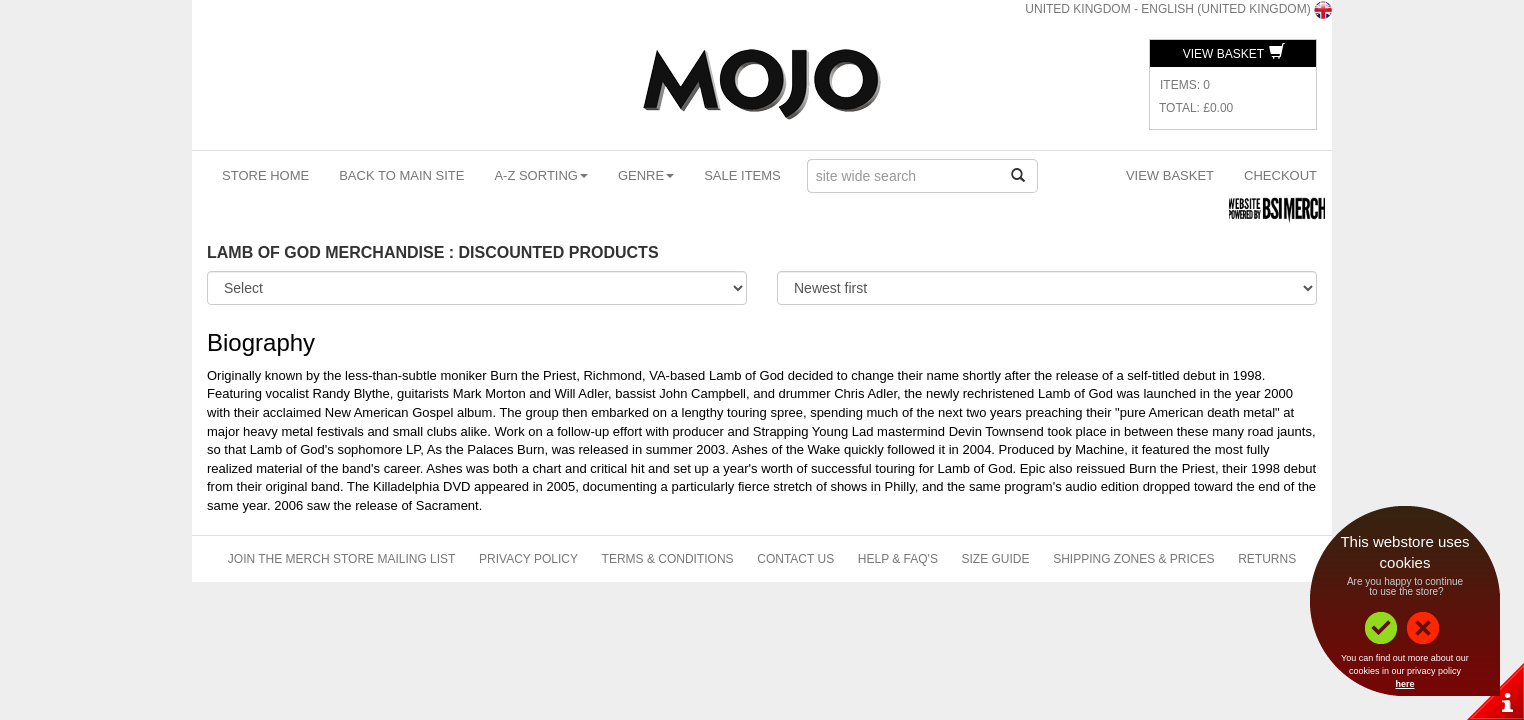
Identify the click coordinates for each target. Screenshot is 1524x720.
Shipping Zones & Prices (1133, 559)
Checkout (1280, 175)
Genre (646, 175)
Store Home (265, 175)
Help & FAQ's (898, 559)
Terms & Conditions (668, 559)
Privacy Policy (528, 559)
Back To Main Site (401, 175)
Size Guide (996, 559)
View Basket (1234, 54)
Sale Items (742, 175)
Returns (1267, 559)
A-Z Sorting (541, 175)
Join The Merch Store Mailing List (342, 559)
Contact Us (795, 559)
